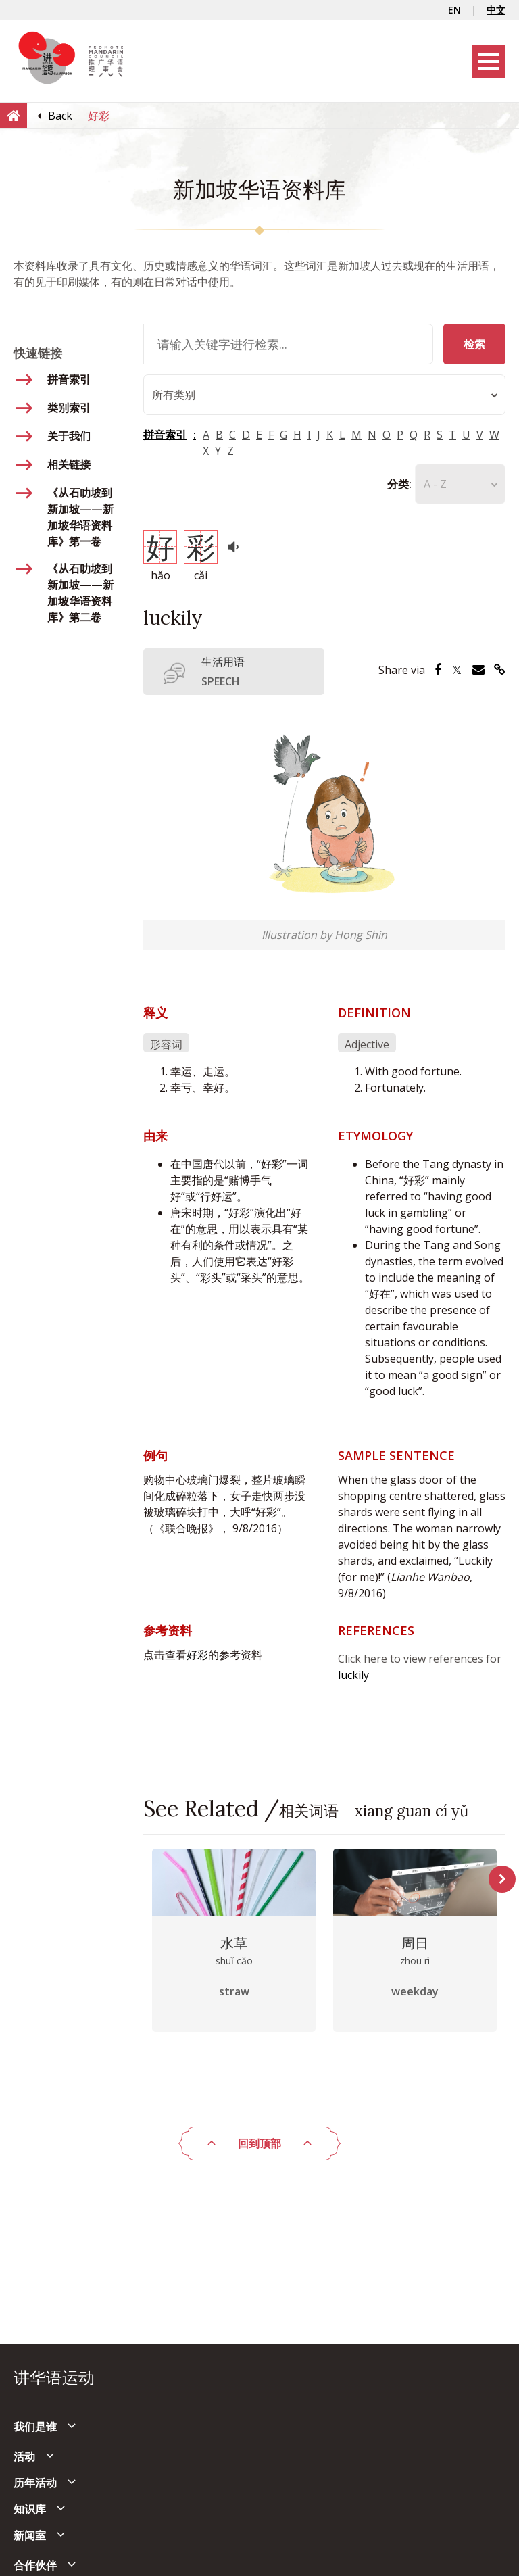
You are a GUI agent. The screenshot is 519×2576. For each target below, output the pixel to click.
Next (502, 1879)
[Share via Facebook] (438, 670)
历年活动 (35, 2482)
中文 (496, 9)
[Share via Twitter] (457, 670)
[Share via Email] (478, 670)
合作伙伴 (35, 2565)
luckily (353, 1675)
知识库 (30, 2509)
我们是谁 (35, 2426)
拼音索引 (165, 434)
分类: (399, 484)
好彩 (197, 1654)
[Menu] (488, 61)
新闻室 (30, 2535)
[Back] (60, 115)
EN (454, 9)
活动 (24, 2456)
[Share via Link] (499, 670)
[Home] (13, 114)
